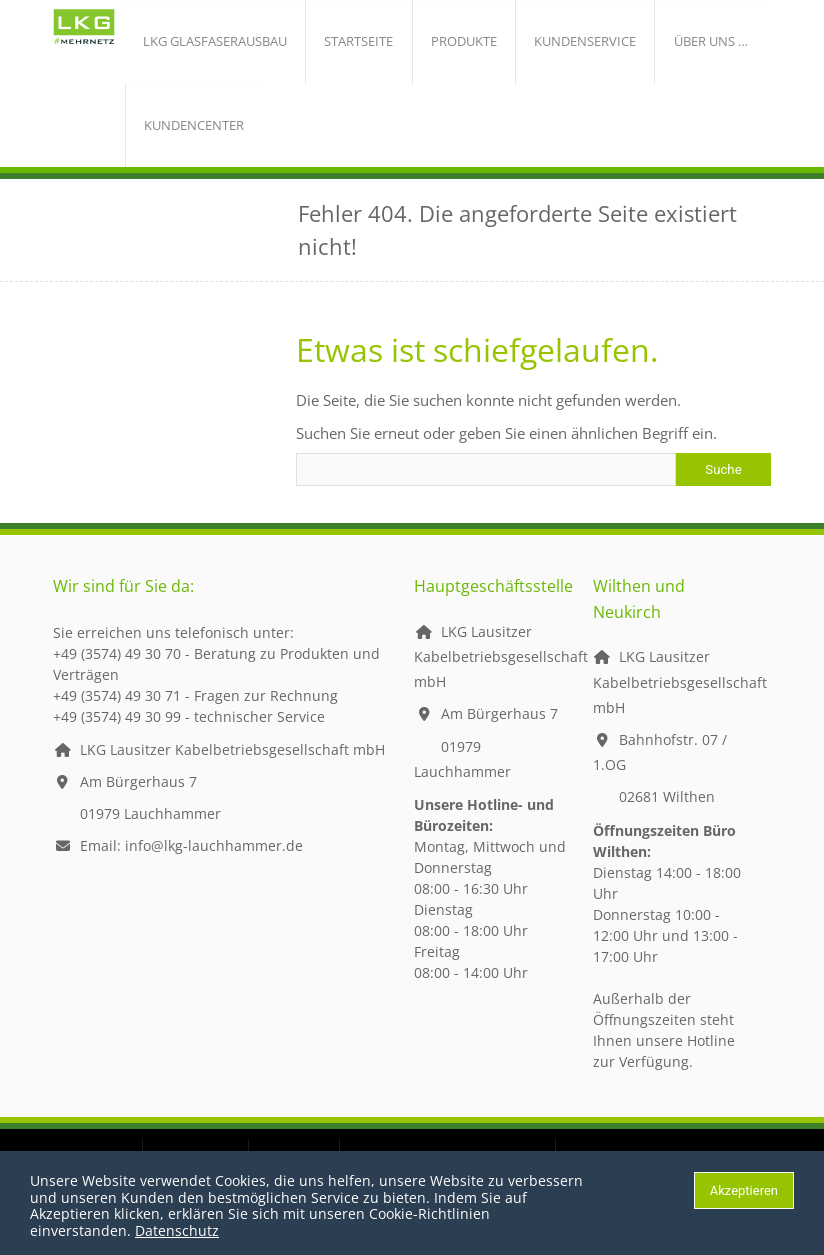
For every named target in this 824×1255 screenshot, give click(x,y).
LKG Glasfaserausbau (205, 45)
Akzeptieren (744, 1190)
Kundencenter (184, 136)
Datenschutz (177, 1230)
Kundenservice (524, 45)
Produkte (421, 45)
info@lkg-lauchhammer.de (214, 860)
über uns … (630, 45)
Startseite (332, 45)
